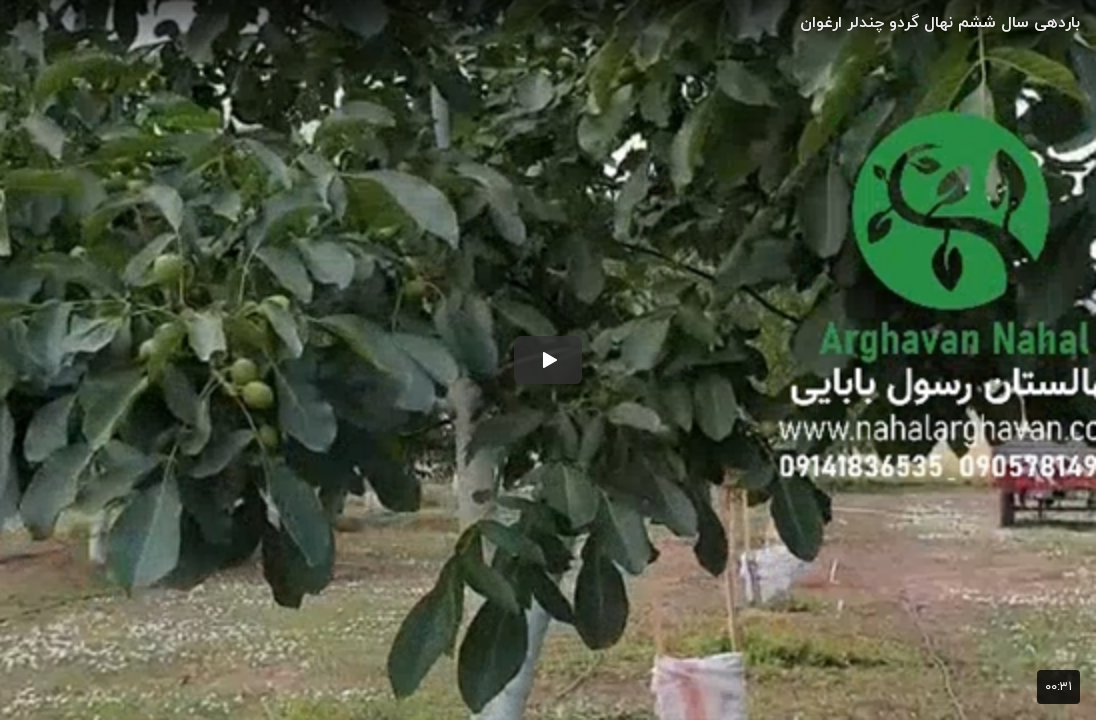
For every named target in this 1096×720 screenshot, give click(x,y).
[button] (548, 360)
